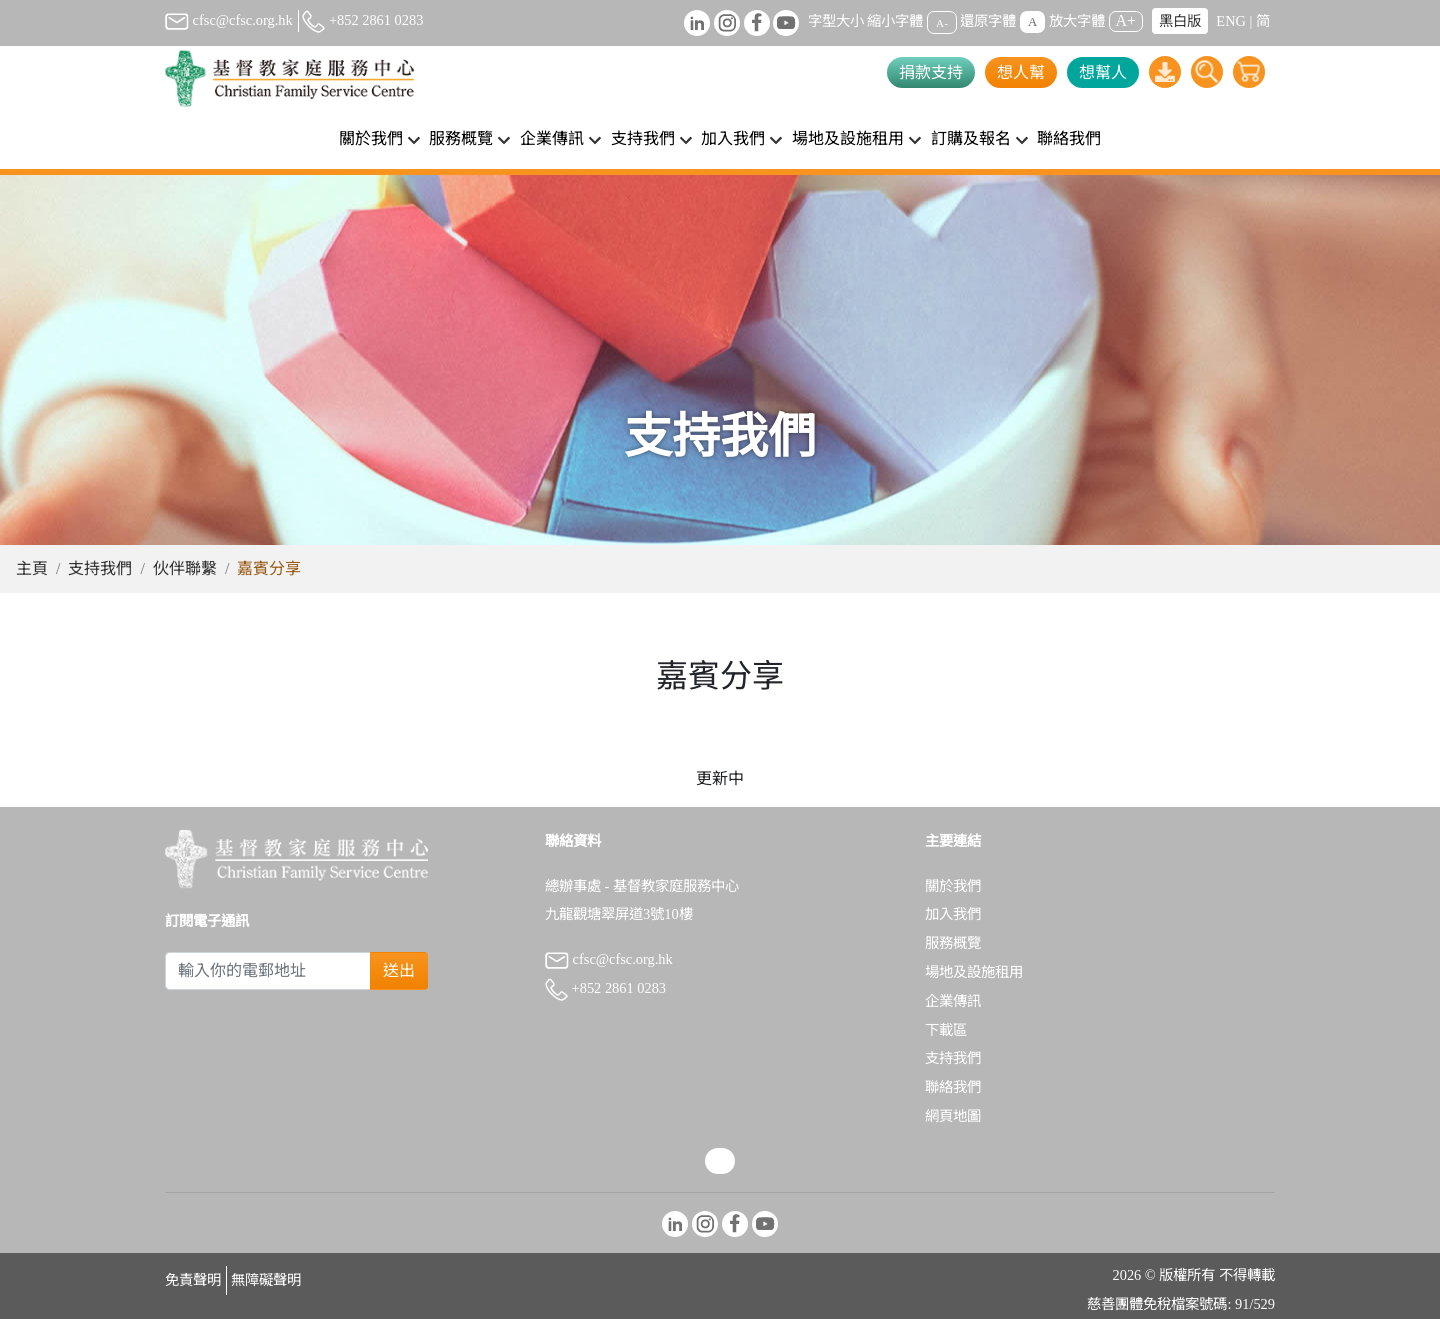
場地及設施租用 (974, 972)
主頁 (32, 568)
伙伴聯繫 (185, 568)
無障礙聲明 (266, 1280)
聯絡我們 (1069, 138)
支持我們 (100, 568)
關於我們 (953, 886)
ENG (1231, 21)
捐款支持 (931, 72)
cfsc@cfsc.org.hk (229, 20)
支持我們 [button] (643, 138)
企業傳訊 (953, 1001)
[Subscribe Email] (268, 971)
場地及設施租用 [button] (848, 138)
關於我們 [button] (371, 138)
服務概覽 (953, 943)
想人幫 (1021, 72)
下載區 (946, 1030)
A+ (1126, 20)
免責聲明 (193, 1280)
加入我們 (953, 914)
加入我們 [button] (733, 138)
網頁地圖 (953, 1116)
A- (942, 22)
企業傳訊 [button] (552, 138)
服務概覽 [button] (461, 138)
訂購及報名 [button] (971, 138)
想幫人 (1103, 72)
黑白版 (1180, 21)
